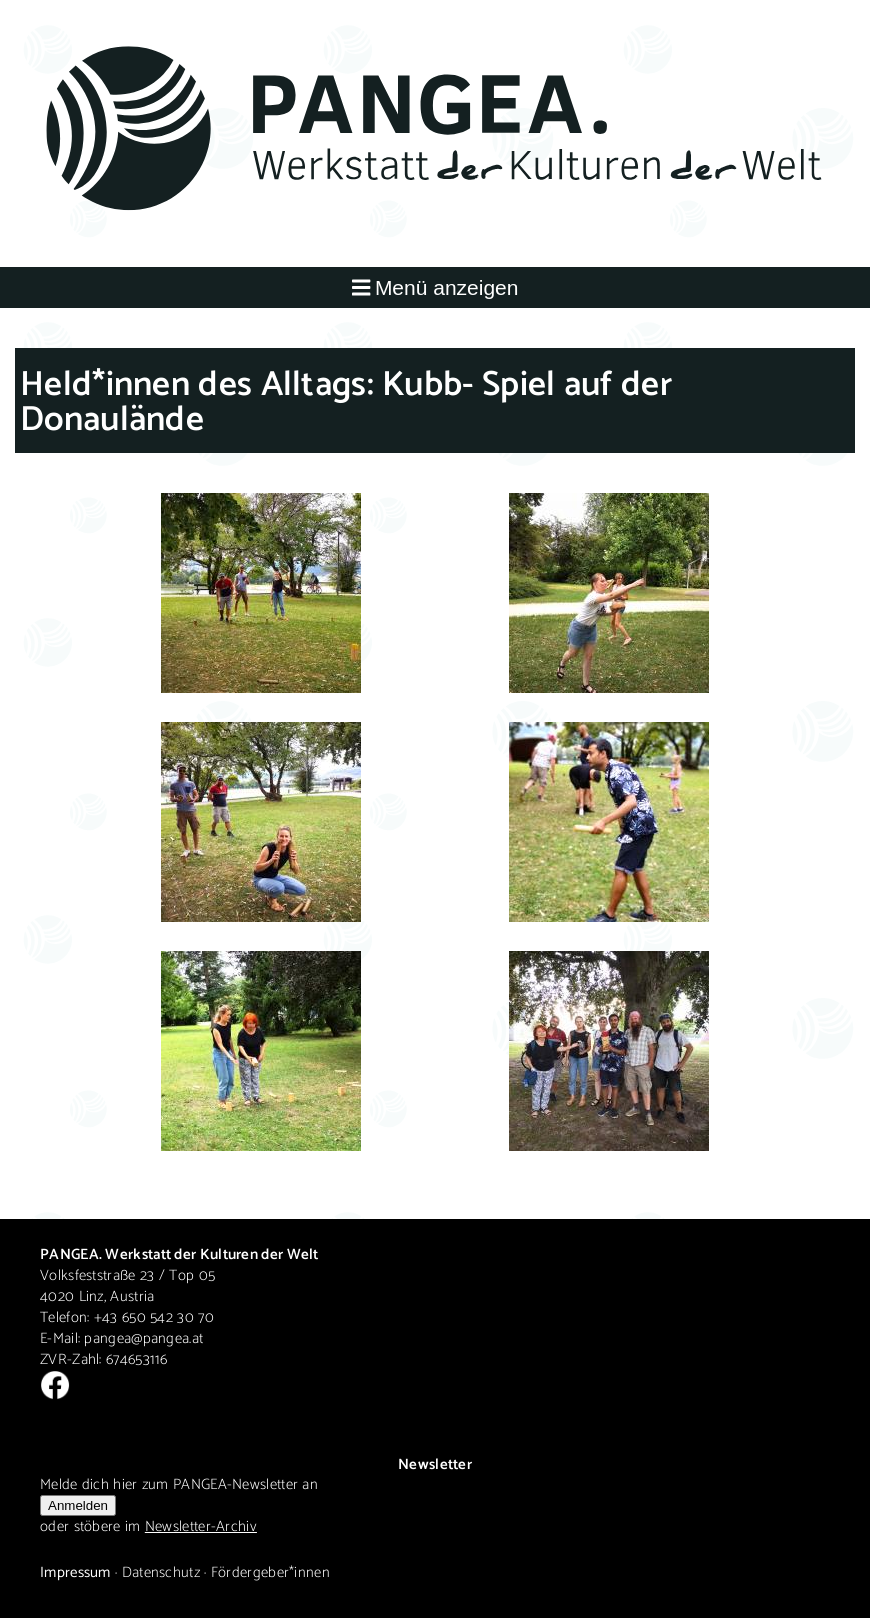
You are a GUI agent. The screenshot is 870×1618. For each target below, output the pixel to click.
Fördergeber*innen (270, 1572)
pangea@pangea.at (143, 1338)
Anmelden (78, 1505)
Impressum (75, 1572)
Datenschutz (161, 1572)
